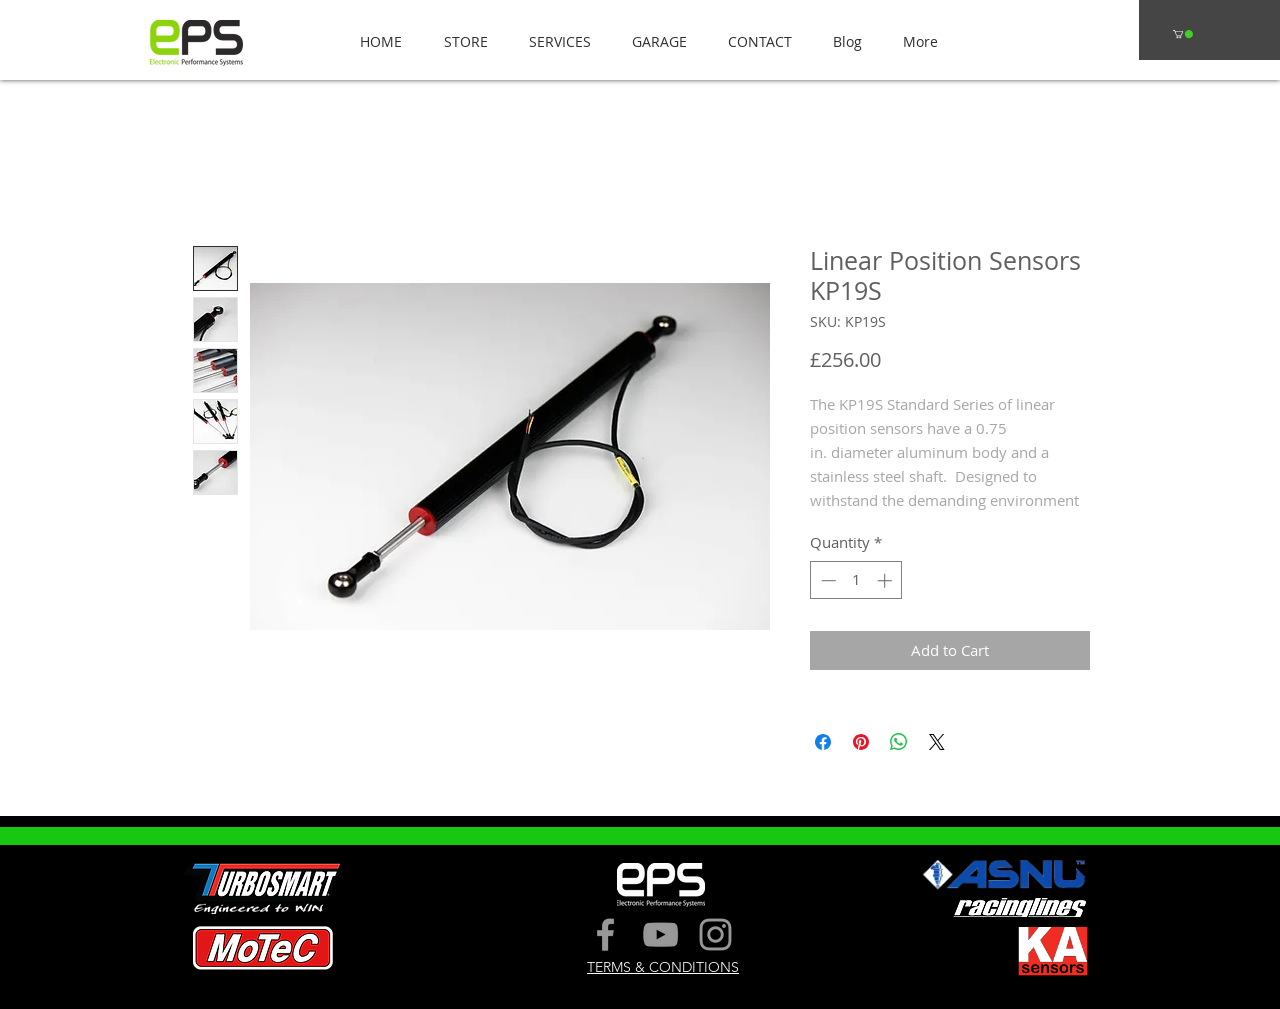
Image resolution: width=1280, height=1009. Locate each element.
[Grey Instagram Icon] (715, 934)
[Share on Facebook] (823, 742)
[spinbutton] (856, 580)
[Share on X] (937, 742)
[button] (460, 41)
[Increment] (886, 580)
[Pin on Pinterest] (861, 742)
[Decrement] (826, 580)
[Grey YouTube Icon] (660, 934)
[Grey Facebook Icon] (605, 934)
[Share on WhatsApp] (899, 742)
